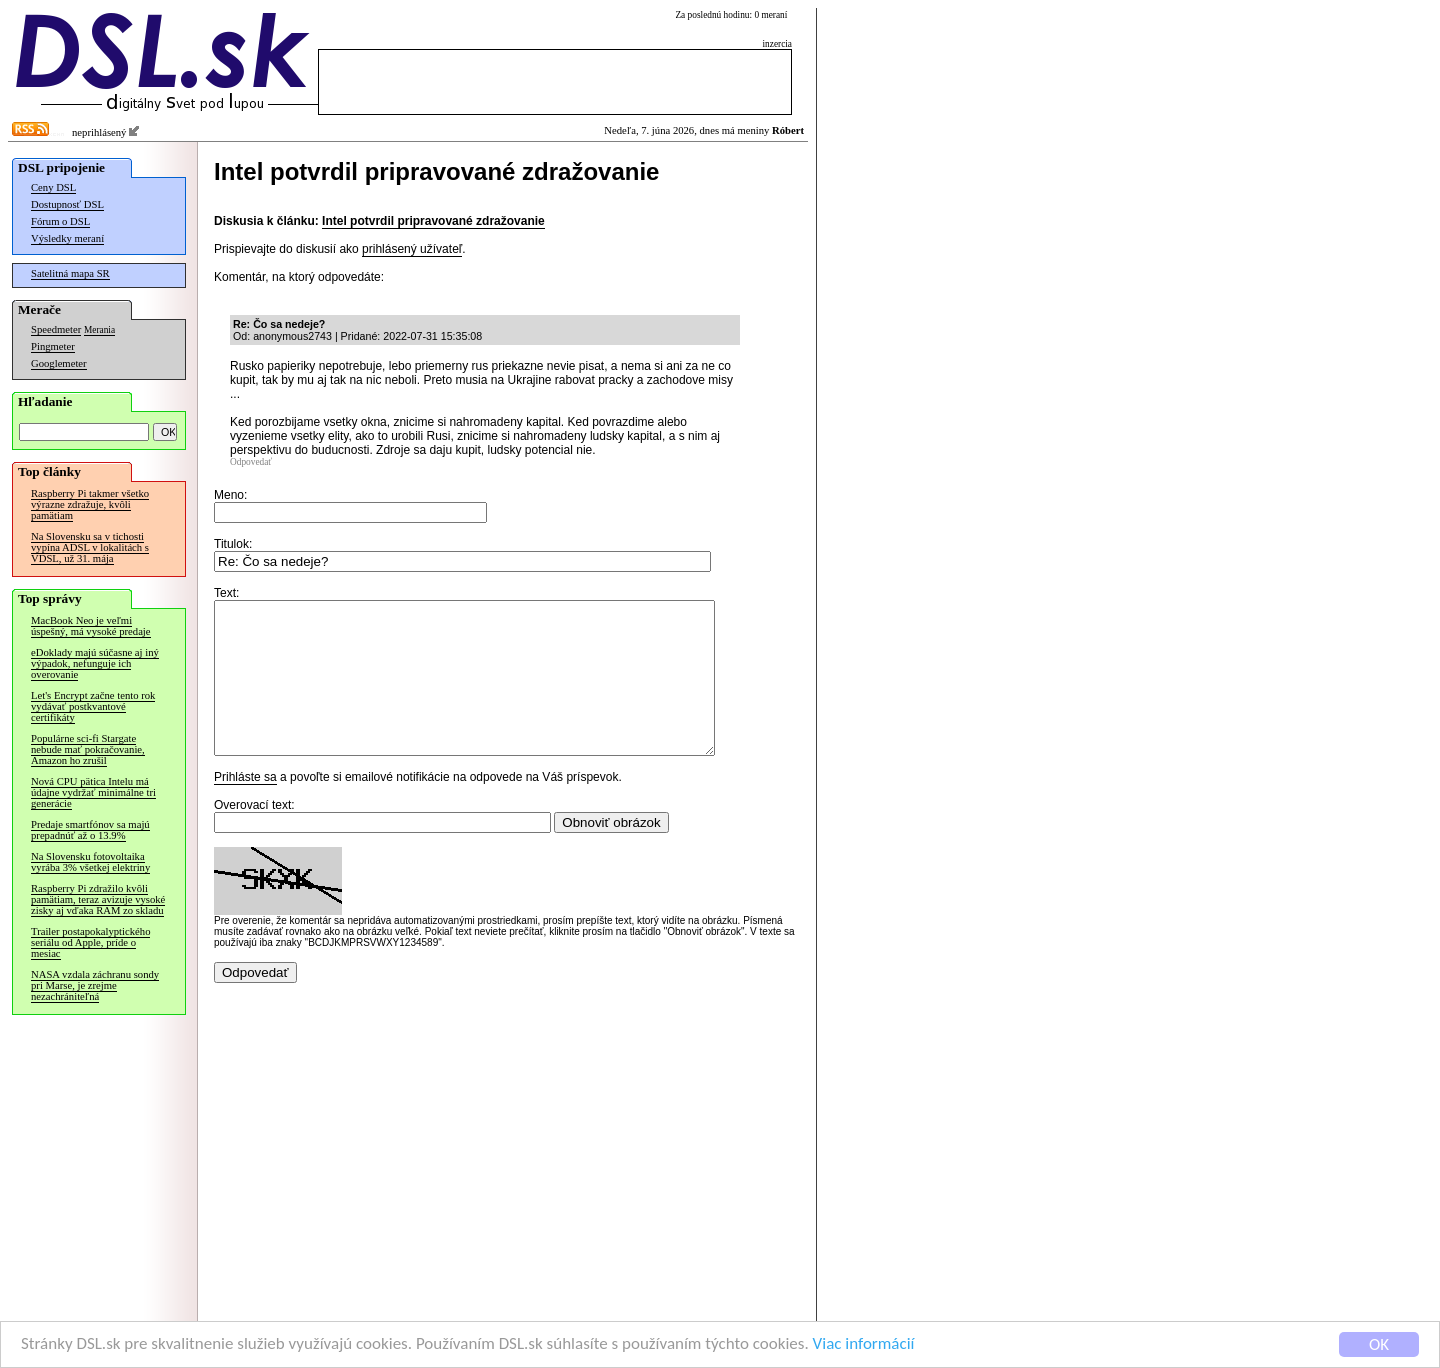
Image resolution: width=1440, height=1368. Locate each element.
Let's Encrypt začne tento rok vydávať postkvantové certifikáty (93, 706)
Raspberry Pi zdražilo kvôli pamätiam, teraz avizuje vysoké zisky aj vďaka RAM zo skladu (98, 899)
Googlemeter (59, 363)
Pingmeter (53, 346)
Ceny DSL (53, 187)
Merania (99, 330)
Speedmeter (56, 329)
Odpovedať (251, 462)
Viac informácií (864, 1346)
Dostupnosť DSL (67, 204)
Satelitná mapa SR (70, 273)
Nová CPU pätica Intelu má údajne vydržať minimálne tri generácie (93, 792)
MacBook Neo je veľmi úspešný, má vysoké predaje (91, 626)
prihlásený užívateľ (412, 249)
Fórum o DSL (60, 221)
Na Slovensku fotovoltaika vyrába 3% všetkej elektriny (90, 862)
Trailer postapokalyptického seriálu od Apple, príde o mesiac (90, 942)
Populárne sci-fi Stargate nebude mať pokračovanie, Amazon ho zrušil (88, 749)
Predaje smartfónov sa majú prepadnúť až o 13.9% (90, 830)
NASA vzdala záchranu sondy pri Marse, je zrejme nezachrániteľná (95, 985)
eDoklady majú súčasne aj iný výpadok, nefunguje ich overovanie (95, 663)
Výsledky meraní (67, 238)
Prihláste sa (245, 807)
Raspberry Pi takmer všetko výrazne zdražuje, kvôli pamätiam (90, 504)
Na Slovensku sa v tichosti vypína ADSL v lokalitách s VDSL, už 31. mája (90, 547)
